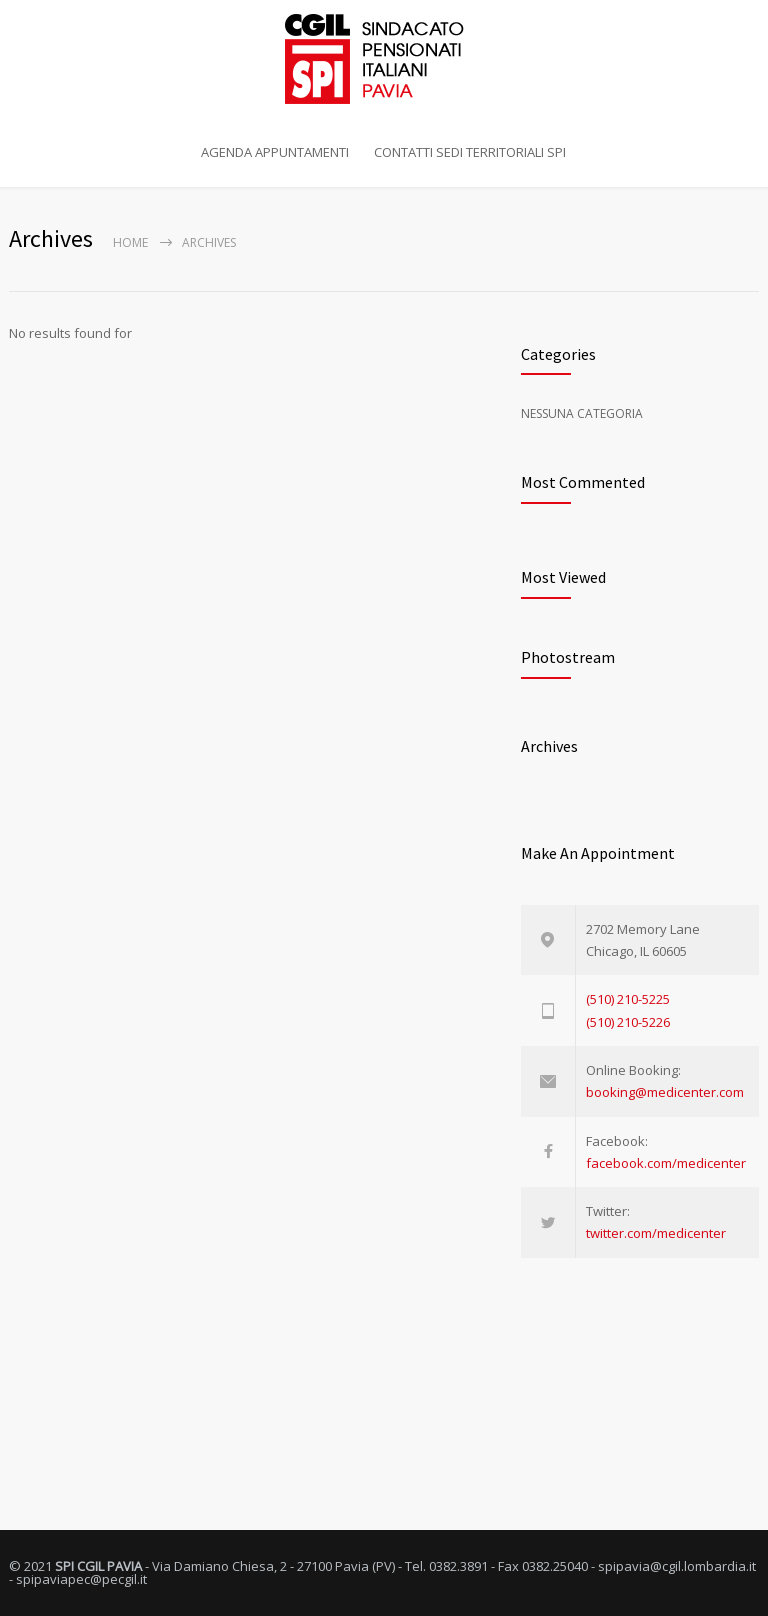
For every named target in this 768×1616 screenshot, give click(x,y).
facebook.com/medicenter (666, 1163)
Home (130, 242)
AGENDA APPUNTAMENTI (275, 152)
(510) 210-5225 (628, 999)
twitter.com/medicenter (656, 1233)
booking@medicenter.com (665, 1092)
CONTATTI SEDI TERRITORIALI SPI (470, 152)
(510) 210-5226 (628, 1022)
